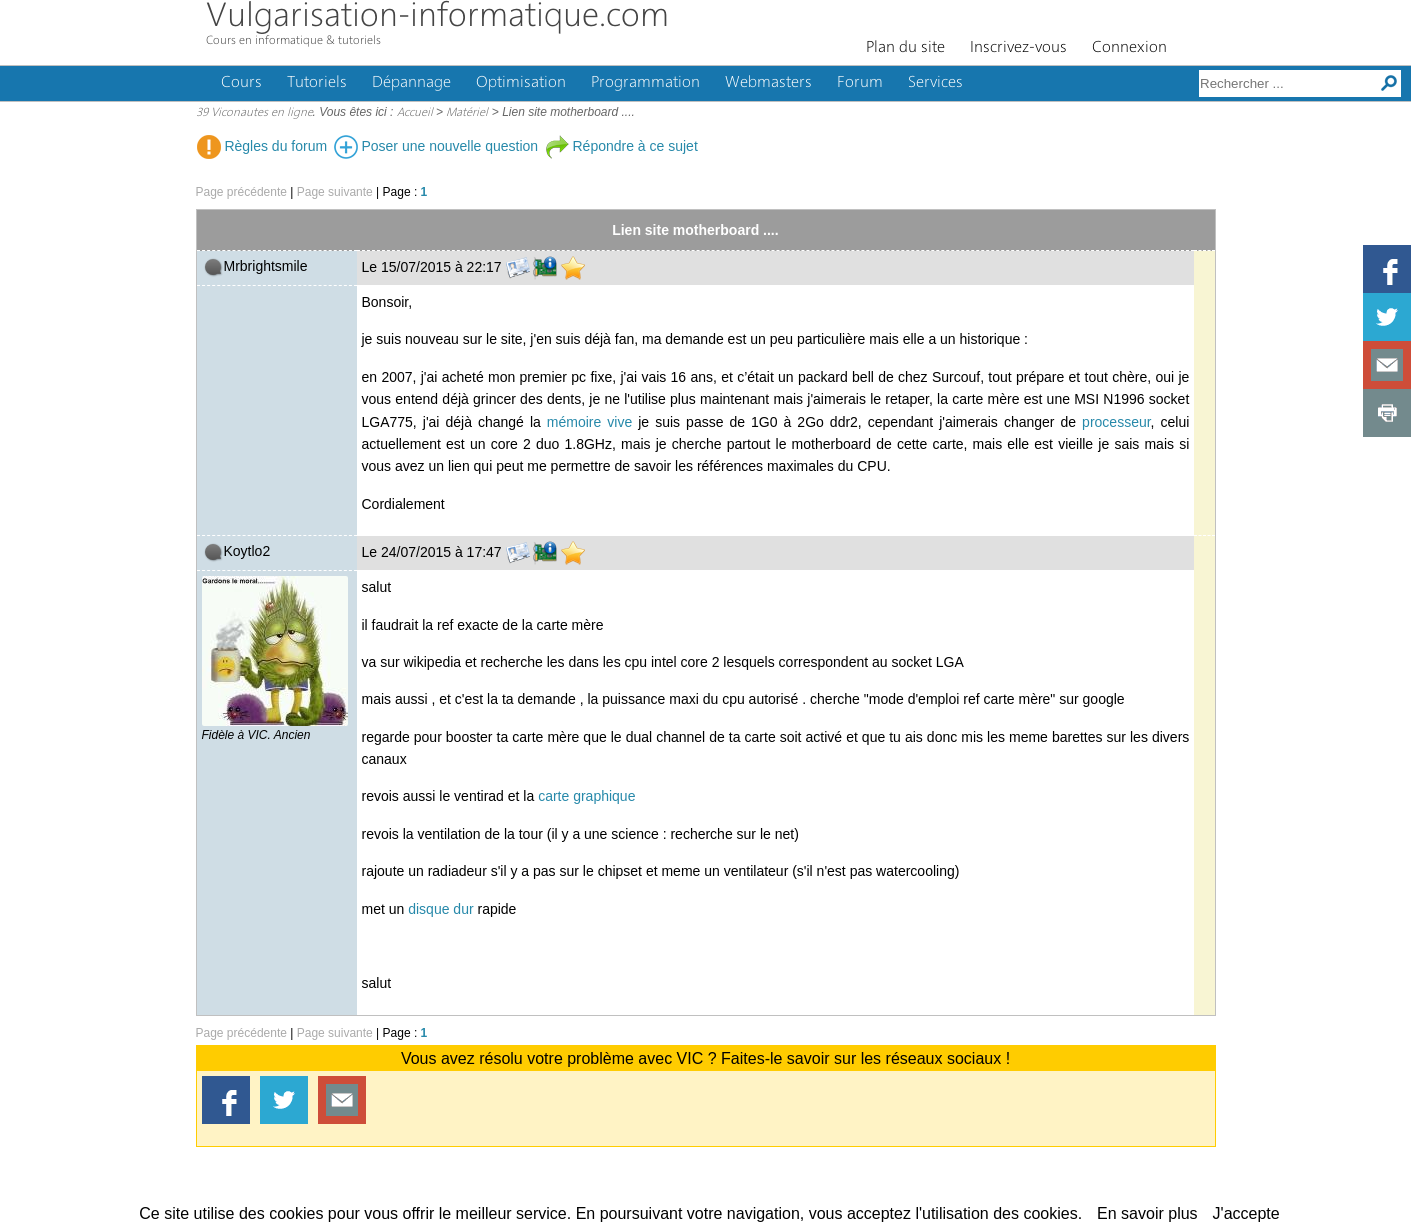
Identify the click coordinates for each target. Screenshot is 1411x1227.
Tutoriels (317, 83)
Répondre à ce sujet (621, 146)
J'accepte (1246, 1213)
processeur (1116, 422)
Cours (241, 83)
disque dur (440, 909)
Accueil (415, 113)
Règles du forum (262, 146)
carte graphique (586, 796)
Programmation (645, 83)
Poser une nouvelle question (436, 146)
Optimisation (521, 83)
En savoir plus (1147, 1213)
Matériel (467, 113)
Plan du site (905, 48)
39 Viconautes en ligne (254, 113)
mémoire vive (589, 422)
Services (935, 83)
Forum (860, 83)
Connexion (1129, 48)
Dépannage (411, 83)
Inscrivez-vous (1018, 48)
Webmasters (768, 83)
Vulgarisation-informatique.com (437, 17)
